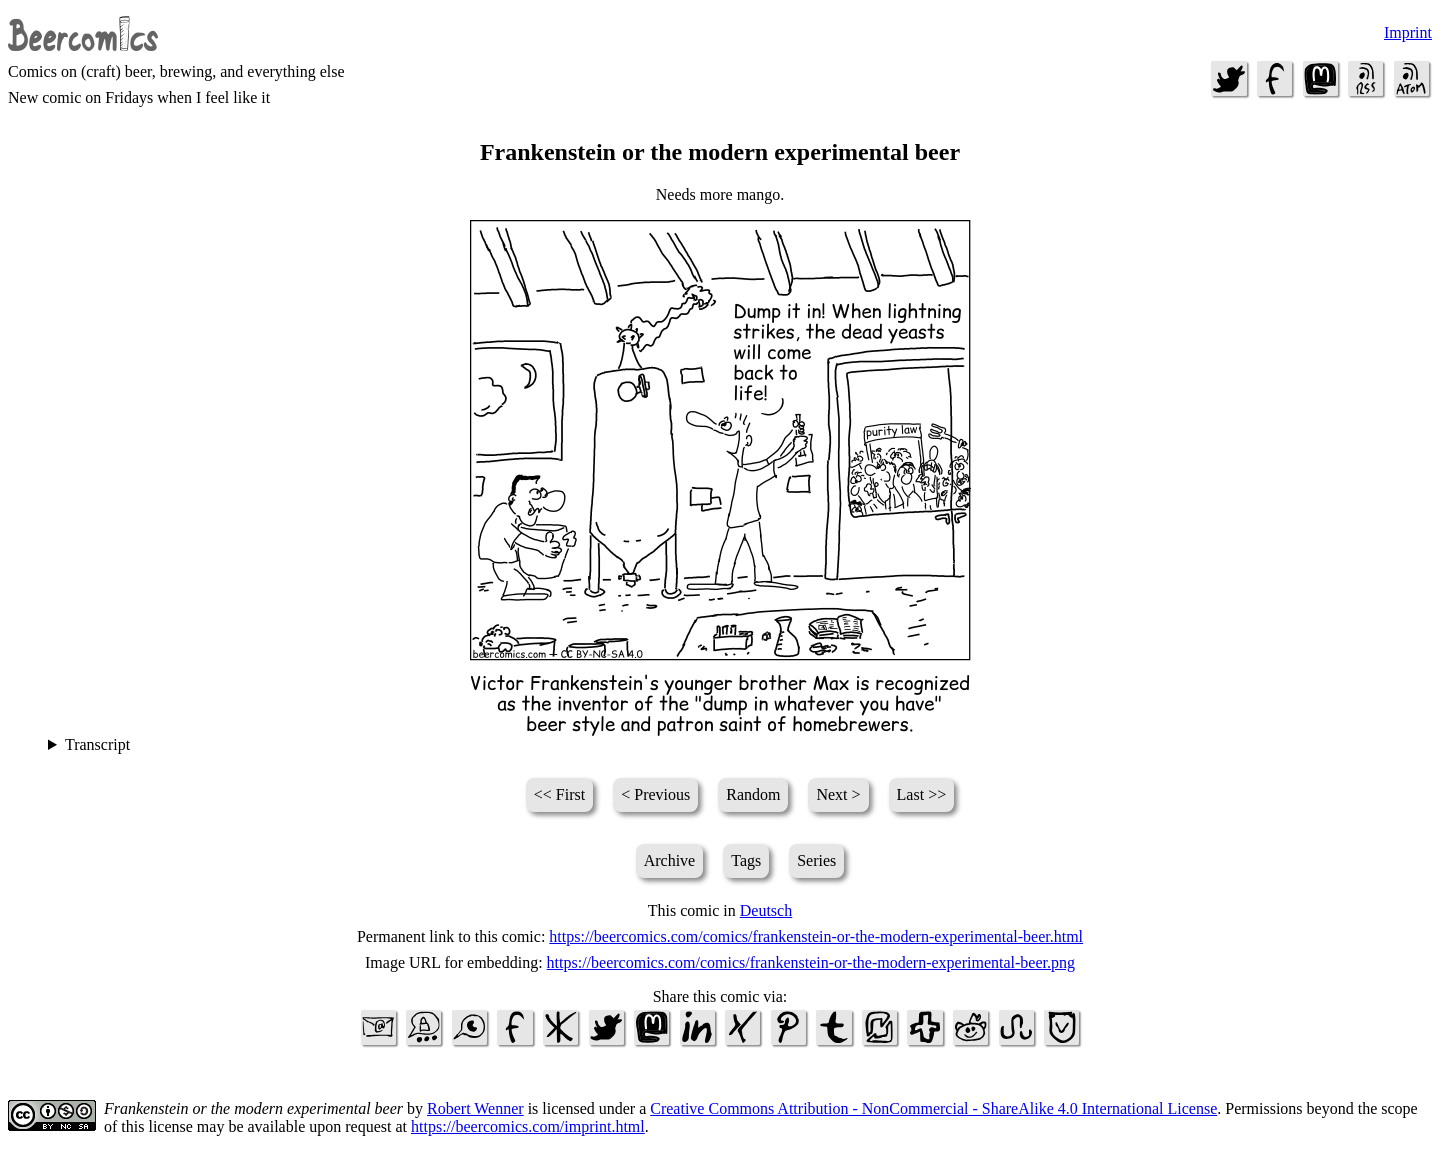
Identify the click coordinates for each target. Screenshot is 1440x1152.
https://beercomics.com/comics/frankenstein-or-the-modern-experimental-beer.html (816, 936)
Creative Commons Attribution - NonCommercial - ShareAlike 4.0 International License (933, 1108)
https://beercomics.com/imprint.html (528, 1126)
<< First (559, 794)
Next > (838, 794)
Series (816, 860)
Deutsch (766, 910)
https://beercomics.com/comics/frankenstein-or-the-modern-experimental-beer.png (811, 962)
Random (753, 794)
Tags (746, 860)
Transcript (97, 744)
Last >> (922, 794)
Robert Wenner (475, 1108)
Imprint (1408, 32)
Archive (670, 860)
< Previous (655, 794)
